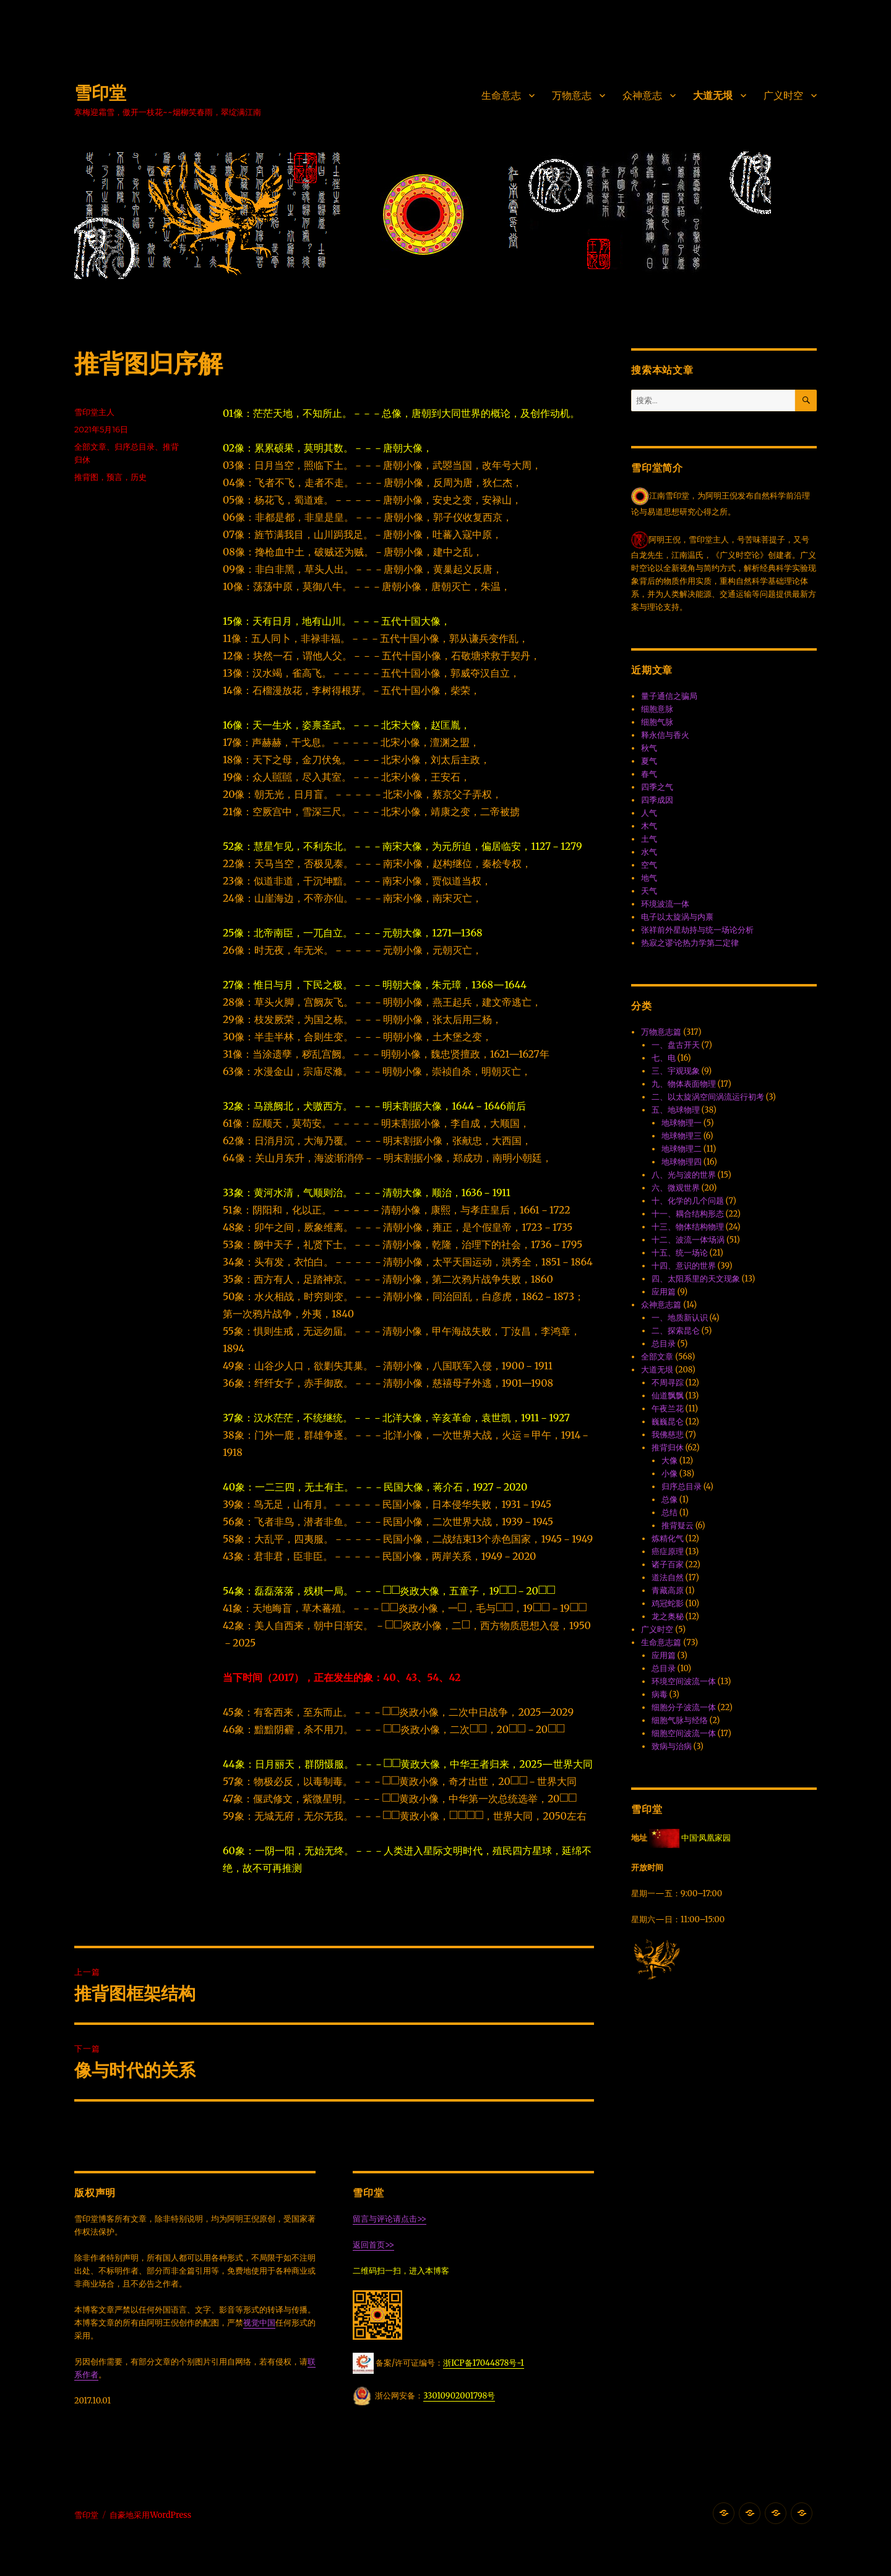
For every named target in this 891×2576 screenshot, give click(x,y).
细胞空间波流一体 (684, 1733)
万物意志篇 (661, 1032)
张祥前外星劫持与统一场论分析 (697, 930)
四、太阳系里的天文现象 (696, 1278)
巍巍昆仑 (668, 1421)
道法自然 (668, 1577)
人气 (649, 813)
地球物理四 (681, 1162)
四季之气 (657, 787)
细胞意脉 (657, 709)
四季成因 (657, 800)
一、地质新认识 (680, 1317)
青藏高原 (668, 1590)
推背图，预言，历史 (110, 477)
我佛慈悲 (668, 1434)
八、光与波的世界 (684, 1175)
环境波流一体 (665, 904)
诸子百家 (668, 1564)
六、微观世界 (676, 1188)
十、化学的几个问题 (688, 1201)
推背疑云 (677, 1525)
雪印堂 (100, 92)
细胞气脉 (657, 722)
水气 (649, 852)
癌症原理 (668, 1551)
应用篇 (664, 1291)
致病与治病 (672, 1746)
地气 (649, 878)
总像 (669, 1499)
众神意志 (642, 95)
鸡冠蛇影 (668, 1603)
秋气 (649, 748)
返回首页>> (373, 2245)
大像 (669, 1460)
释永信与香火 (665, 735)
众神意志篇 (661, 1304)
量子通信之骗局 (669, 696)
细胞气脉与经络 (680, 1720)
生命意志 (501, 95)
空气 (649, 865)
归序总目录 (134, 446)
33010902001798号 (459, 2395)
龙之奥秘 (668, 1616)
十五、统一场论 (680, 1252)
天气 (649, 891)
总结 (669, 1512)
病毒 (660, 1694)
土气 (649, 839)
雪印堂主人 (94, 412)
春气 (649, 774)
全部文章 (90, 446)
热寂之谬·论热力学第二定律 (689, 943)
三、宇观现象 (676, 1071)
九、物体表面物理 (684, 1084)
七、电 (664, 1058)
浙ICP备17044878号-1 (483, 2363)
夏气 (649, 761)
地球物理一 (681, 1123)
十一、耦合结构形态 (688, 1214)
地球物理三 (681, 1136)
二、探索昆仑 (676, 1330)
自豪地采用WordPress (150, 2515)
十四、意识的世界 (684, 1265)
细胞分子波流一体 (684, 1707)
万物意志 (572, 95)
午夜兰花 (668, 1408)
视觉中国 (259, 2322)
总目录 (664, 1343)
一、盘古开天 (676, 1045)
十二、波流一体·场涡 (688, 1240)
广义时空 (783, 95)
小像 (669, 1473)
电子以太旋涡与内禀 (677, 917)
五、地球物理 (676, 1110)
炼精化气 (668, 1538)
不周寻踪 (668, 1382)
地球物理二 (681, 1149)
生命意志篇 (661, 1642)
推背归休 (668, 1447)
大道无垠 (713, 95)
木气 (649, 826)
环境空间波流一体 (684, 1681)
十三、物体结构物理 (688, 1227)
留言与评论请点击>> (389, 2219)
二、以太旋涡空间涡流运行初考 (708, 1097)
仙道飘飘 (668, 1395)
